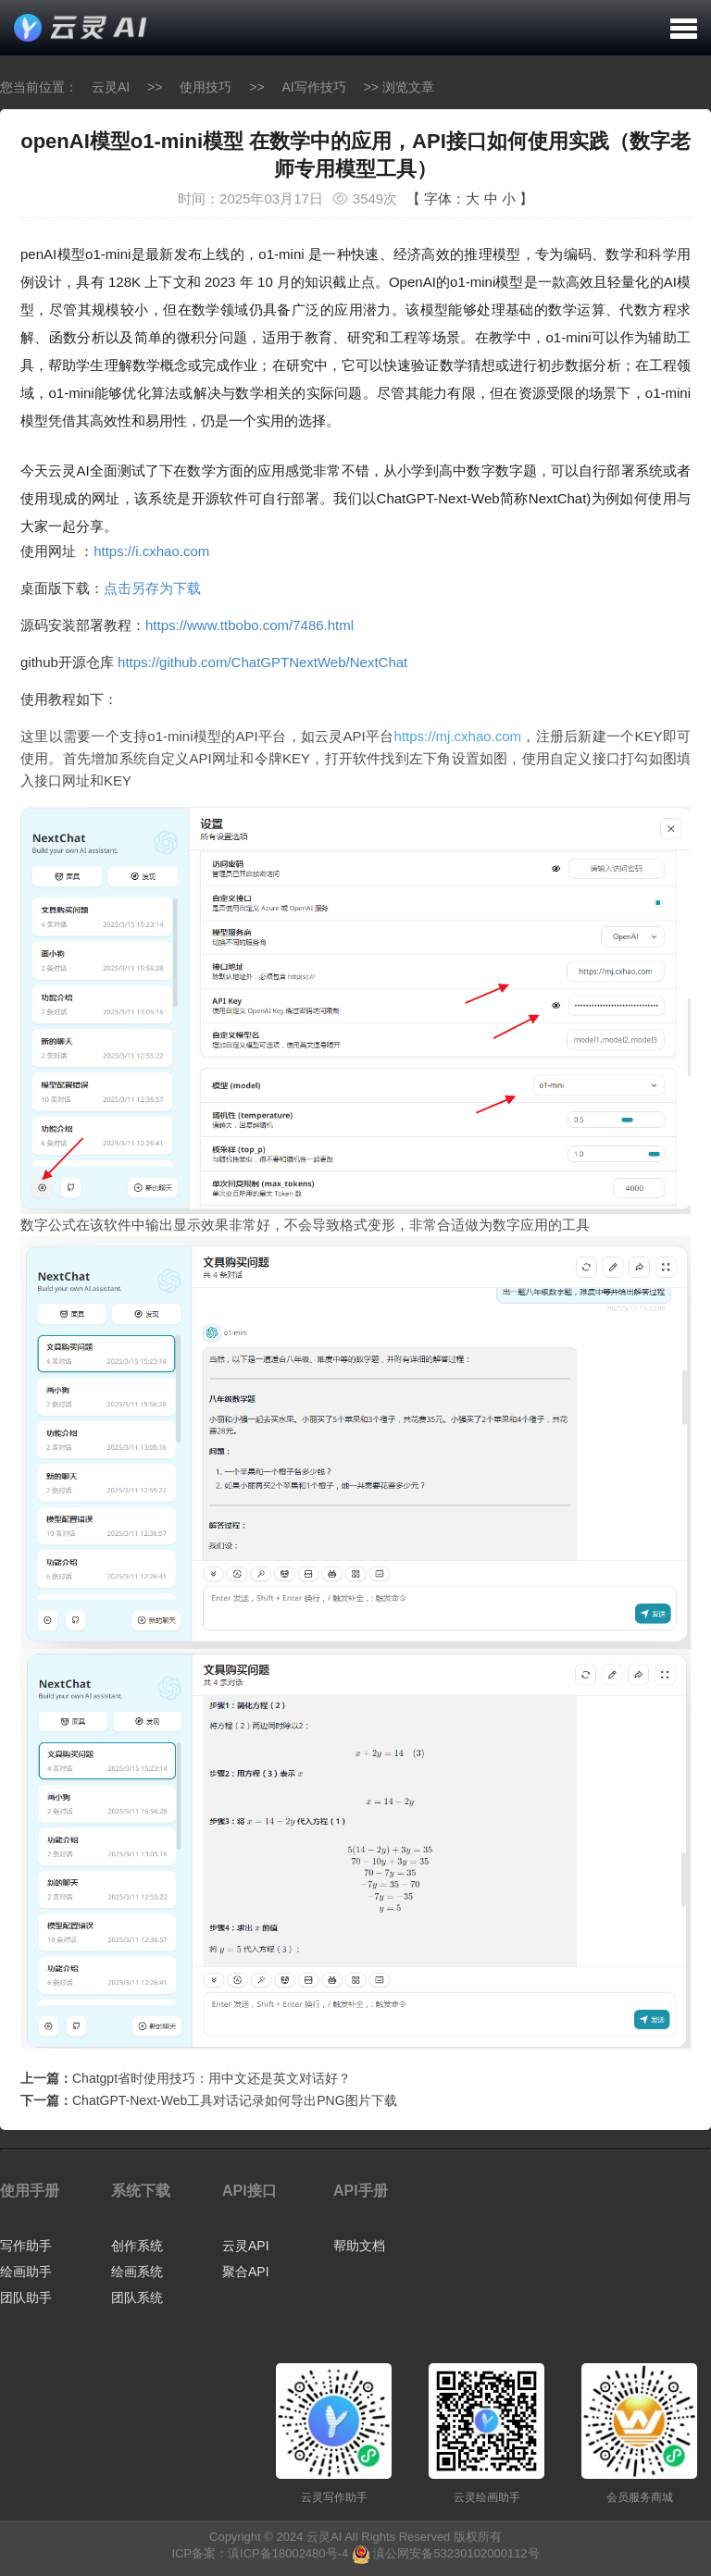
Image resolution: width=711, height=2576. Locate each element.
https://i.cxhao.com (151, 551)
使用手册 (29, 2190)
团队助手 (26, 2297)
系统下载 (140, 2190)
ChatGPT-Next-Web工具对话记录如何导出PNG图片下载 (234, 2100)
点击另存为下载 (152, 588)
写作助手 (26, 2245)
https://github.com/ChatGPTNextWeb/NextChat (262, 662)
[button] (683, 28)
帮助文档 (359, 2245)
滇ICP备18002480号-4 (288, 2553)
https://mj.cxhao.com (458, 736)
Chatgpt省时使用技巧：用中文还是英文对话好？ (211, 2078)
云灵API (245, 2245)
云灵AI (111, 87)
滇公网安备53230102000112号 (456, 2553)
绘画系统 (137, 2271)
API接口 (249, 2190)
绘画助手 (26, 2271)
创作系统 (137, 2245)
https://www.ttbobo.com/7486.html (249, 625)
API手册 (360, 2190)
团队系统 (137, 2297)
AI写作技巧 (314, 87)
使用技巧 (205, 87)
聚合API (245, 2271)
